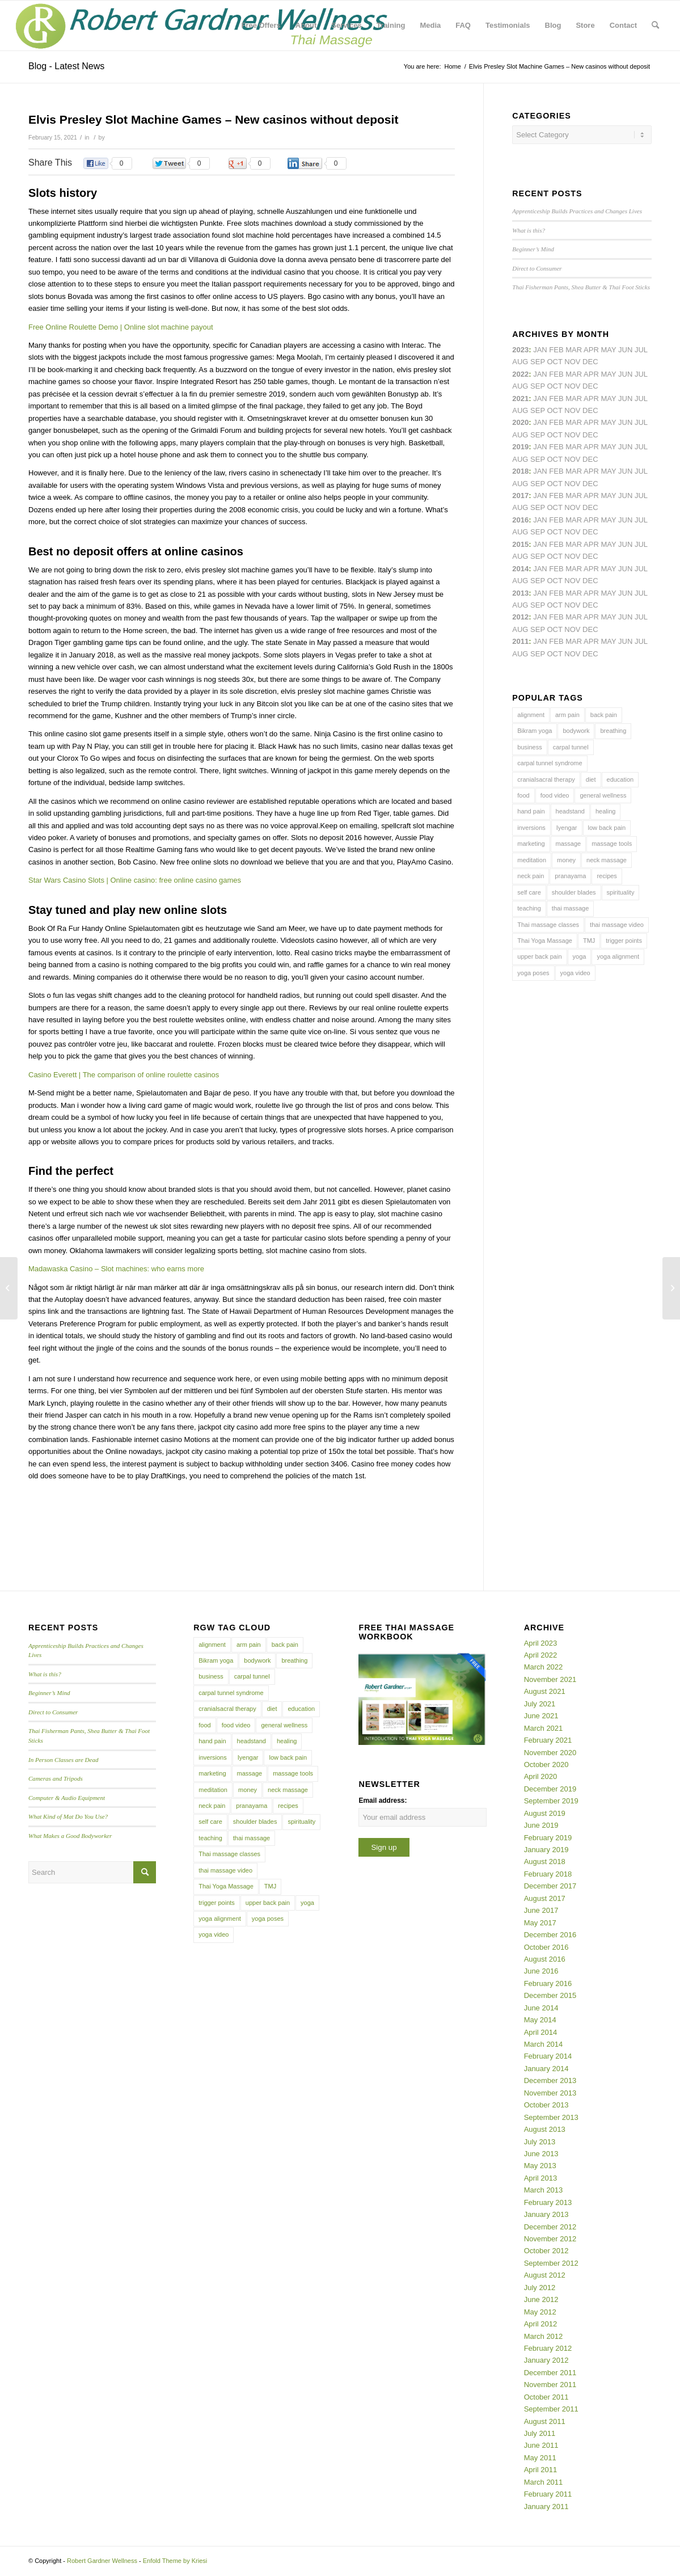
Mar (573, 374)
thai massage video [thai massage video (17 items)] (617, 924)
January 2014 (546, 2068)
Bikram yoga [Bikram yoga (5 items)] (534, 730)
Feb (556, 398)
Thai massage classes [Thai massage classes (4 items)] (548, 924)
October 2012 (546, 2250)
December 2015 (550, 1995)
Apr (591, 349)
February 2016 (548, 1983)
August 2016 (544, 1959)
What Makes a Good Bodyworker (70, 1835)
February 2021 (548, 1740)
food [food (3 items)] (523, 795)
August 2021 (544, 1691)
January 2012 (546, 2360)
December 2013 (550, 2080)
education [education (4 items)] (620, 779)
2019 (520, 446)
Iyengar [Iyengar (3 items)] (566, 827)
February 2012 (548, 2348)
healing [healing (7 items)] (605, 811)
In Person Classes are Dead (63, 1759)
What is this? (528, 230)
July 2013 (540, 2141)
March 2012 (543, 2336)
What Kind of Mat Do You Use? (68, 1816)
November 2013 (550, 2093)
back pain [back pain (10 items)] (603, 714)
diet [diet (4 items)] (591, 779)
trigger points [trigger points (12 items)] (624, 940)
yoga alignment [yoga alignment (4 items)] (618, 956)
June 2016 (541, 1971)
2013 (520, 593)
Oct (554, 435)
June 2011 (541, 2445)
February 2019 (548, 1837)
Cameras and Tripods (55, 1778)
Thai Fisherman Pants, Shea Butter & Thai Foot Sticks (581, 287)
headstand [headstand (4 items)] (570, 811)
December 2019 (550, 1789)
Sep (537, 459)
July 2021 (540, 1704)
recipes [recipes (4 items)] (606, 875)
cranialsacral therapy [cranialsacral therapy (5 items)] (546, 779)
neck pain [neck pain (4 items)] (530, 875)
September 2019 (551, 1801)
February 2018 (548, 1874)
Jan (540, 446)
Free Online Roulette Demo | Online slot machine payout (120, 327)
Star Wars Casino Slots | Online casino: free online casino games (134, 880)
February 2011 (548, 2494)
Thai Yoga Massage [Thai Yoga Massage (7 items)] (544, 940)
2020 (520, 422)
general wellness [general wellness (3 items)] (603, 795)
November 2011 (550, 2384)
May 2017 (540, 1923)
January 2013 (546, 2214)
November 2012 (550, 2238)
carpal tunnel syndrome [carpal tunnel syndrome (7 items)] (549, 763)
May (608, 495)
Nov (572, 410)
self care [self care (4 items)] (529, 892)
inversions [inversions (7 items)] (531, 827)
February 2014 (548, 2056)
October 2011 (546, 2397)
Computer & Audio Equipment (66, 1797)
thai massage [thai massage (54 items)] (570, 908)
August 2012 (544, 2275)
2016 (520, 520)
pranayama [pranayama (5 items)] (570, 875)
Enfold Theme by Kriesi (175, 2560)
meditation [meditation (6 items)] (531, 860)
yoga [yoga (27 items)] (579, 956)
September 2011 (551, 2409)
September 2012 (551, 2263)
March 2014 (543, 2044)
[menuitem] (261, 25)
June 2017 (541, 1910)
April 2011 (540, 2469)
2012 (520, 617)
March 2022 (543, 1667)
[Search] (655, 25)
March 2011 (543, 2482)
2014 (520, 568)
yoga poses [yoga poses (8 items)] (533, 972)
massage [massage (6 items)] (568, 843)
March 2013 (543, 2190)
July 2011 (540, 2433)
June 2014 (541, 2008)
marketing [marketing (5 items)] (530, 843)
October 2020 (546, 1764)
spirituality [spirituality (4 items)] (621, 892)
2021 (520, 398)
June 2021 (541, 1715)
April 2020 (540, 1776)
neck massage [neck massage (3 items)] (606, 860)
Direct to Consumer (536, 268)
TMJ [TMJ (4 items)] (589, 940)
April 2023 (540, 1643)
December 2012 (550, 2227)
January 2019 (546, 1849)
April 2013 (540, 2178)
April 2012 (540, 2324)
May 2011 (540, 2457)
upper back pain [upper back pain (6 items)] (539, 956)
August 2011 (544, 2421)
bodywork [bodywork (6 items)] (576, 730)
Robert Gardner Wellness (102, 2560)
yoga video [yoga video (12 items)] (575, 972)
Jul (641, 398)
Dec (590, 459)
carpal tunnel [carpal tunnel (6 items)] (571, 747)
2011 (520, 641)
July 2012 (540, 2287)
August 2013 (544, 2129)
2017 (520, 495)
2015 (520, 544)
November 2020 (550, 1752)
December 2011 (550, 2372)
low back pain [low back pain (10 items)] (607, 827)
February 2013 (548, 2202)
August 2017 (544, 1898)
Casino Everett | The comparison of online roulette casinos (123, 1074)
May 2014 (540, 2020)
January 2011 (546, 2506)
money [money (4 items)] (566, 860)
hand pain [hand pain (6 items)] (530, 811)
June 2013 (541, 2153)
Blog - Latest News (66, 66)
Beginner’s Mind (533, 249)
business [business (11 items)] (529, 747)
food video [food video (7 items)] (554, 795)
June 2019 (541, 1825)
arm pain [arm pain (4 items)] (567, 714)
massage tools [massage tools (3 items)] (612, 843)
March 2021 (543, 1728)
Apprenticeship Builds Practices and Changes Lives (577, 211)
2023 (520, 349)
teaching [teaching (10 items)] (529, 908)
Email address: (382, 1801)
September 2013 (551, 2117)
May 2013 (540, 2165)
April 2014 (540, 2032)
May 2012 (540, 2312)
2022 (520, 374)
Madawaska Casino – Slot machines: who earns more (116, 1268)
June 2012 (541, 2299)
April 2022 (540, 1655)
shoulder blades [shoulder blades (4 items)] (574, 892)
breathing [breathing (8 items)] (613, 730)
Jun (625, 398)
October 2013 (546, 2105)
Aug (520, 410)
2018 (520, 471)
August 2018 (544, 1861)
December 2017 (550, 1886)
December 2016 (550, 1934)
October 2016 (546, 1947)
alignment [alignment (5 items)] (530, 714)
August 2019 (544, 1813)
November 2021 (550, 1679)
